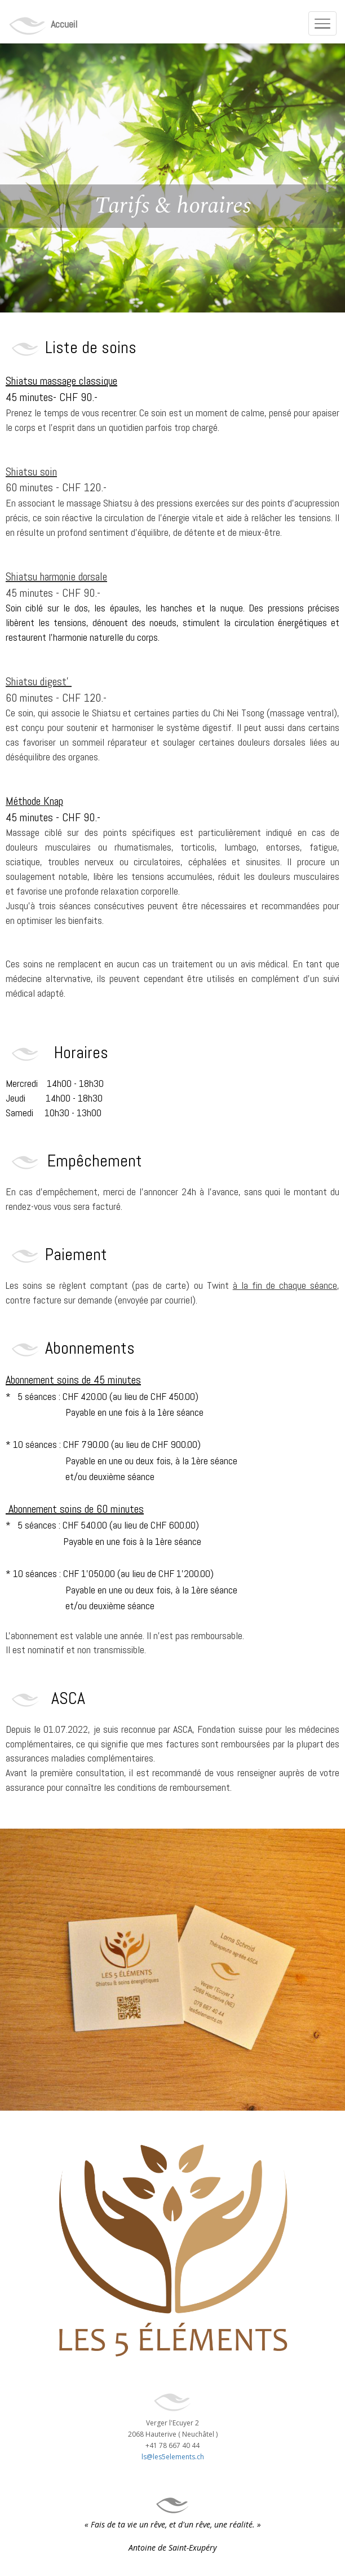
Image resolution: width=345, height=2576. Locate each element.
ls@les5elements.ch (172, 2456)
